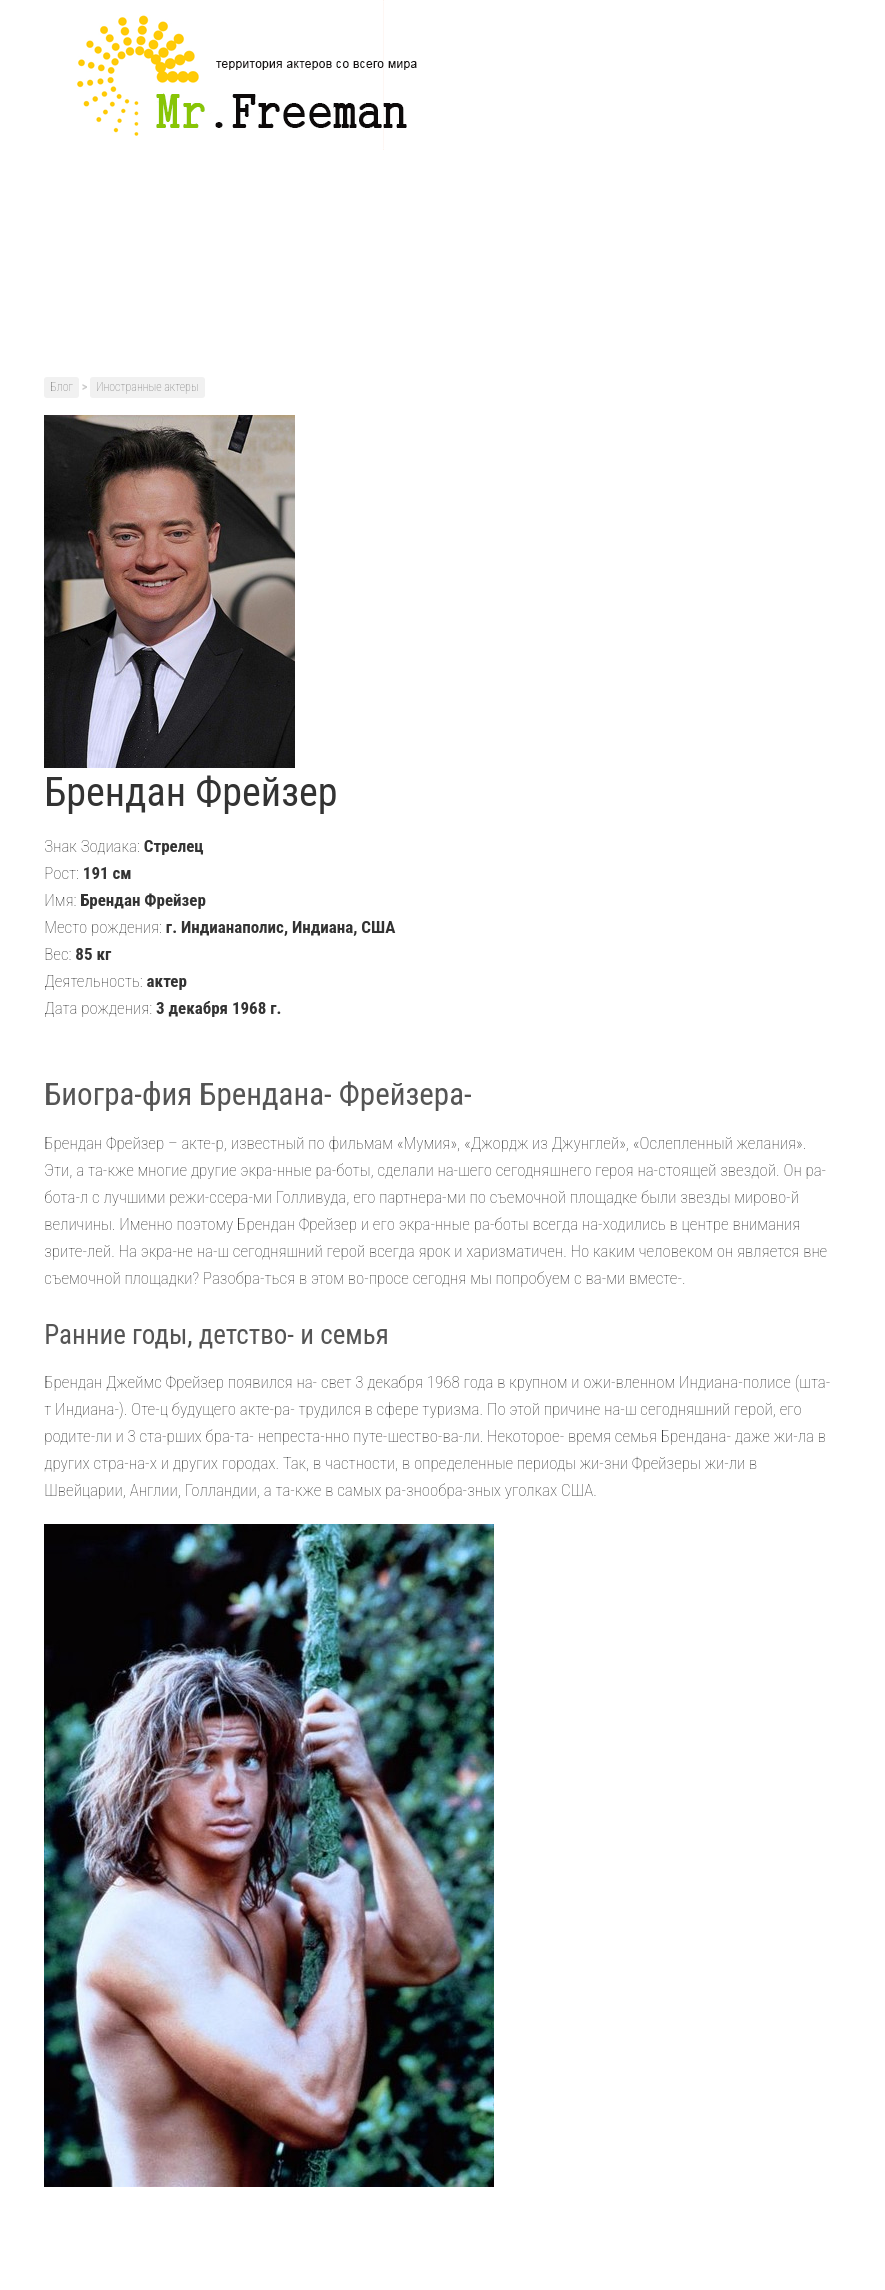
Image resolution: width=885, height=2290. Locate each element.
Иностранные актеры (147, 387)
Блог (61, 387)
